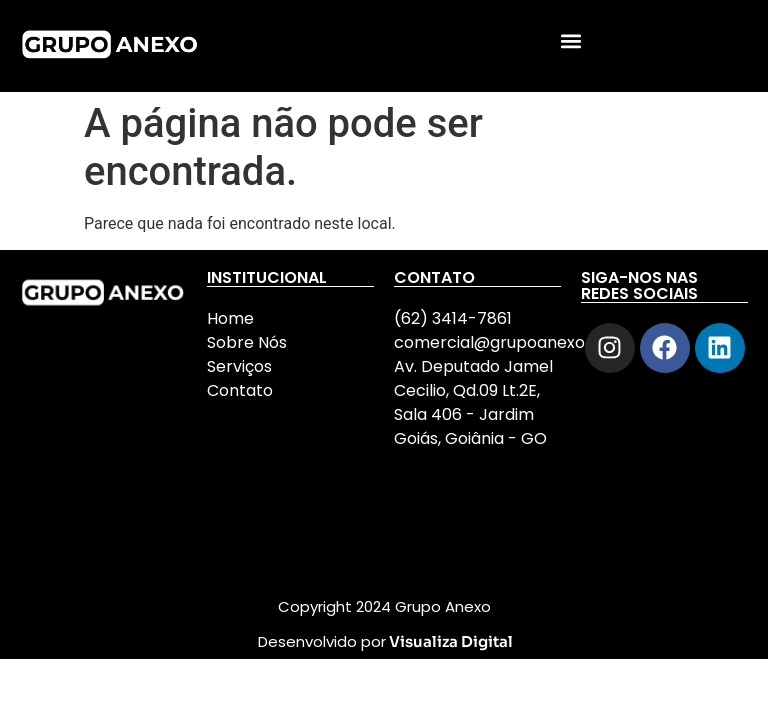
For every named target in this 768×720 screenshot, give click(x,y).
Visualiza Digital (451, 641)
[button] (571, 40)
